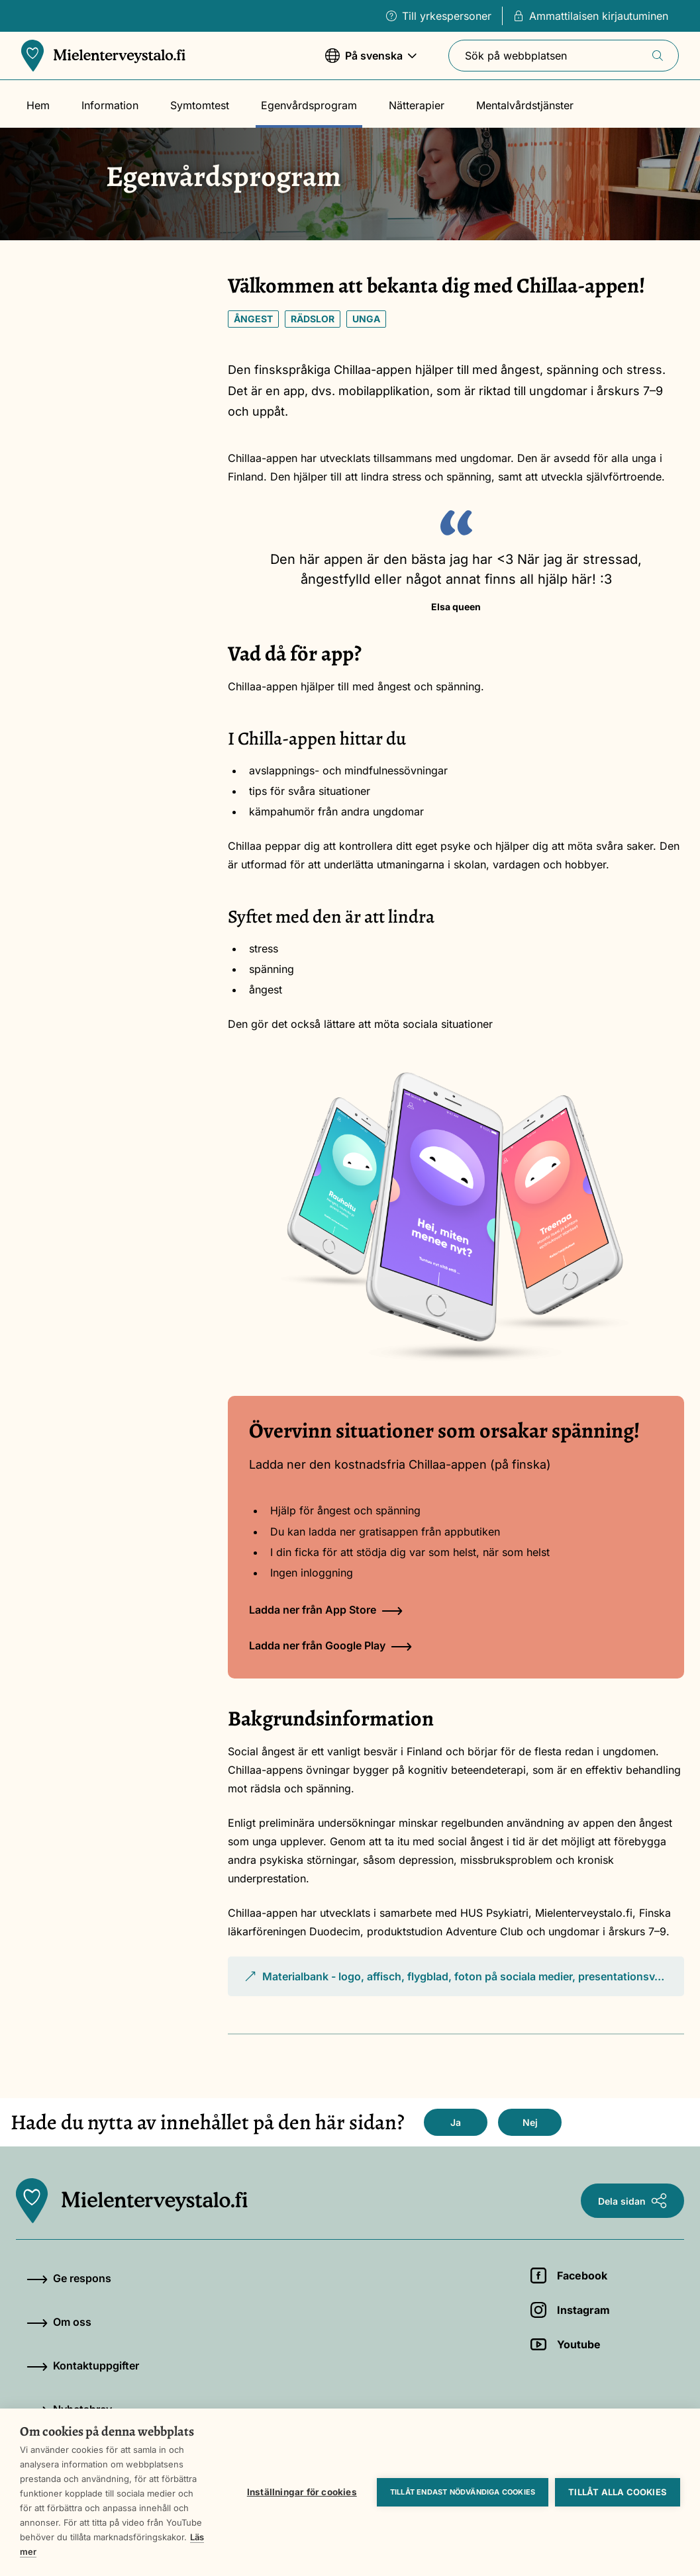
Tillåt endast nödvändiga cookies (462, 2492)
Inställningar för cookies (302, 2492)
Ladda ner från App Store (326, 1609)
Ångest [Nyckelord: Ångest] (253, 318)
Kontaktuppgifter (82, 2365)
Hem (38, 105)
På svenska (371, 61)
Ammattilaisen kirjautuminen (590, 16)
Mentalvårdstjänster (525, 105)
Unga (366, 318)
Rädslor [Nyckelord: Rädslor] (312, 318)
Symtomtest (199, 105)
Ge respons (68, 2278)
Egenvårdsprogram (309, 105)
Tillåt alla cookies (617, 2492)
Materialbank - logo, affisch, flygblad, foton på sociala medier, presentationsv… (454, 1983)
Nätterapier (416, 105)
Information (109, 105)
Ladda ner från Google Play (330, 1645)
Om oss (58, 2321)
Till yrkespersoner (438, 16)
